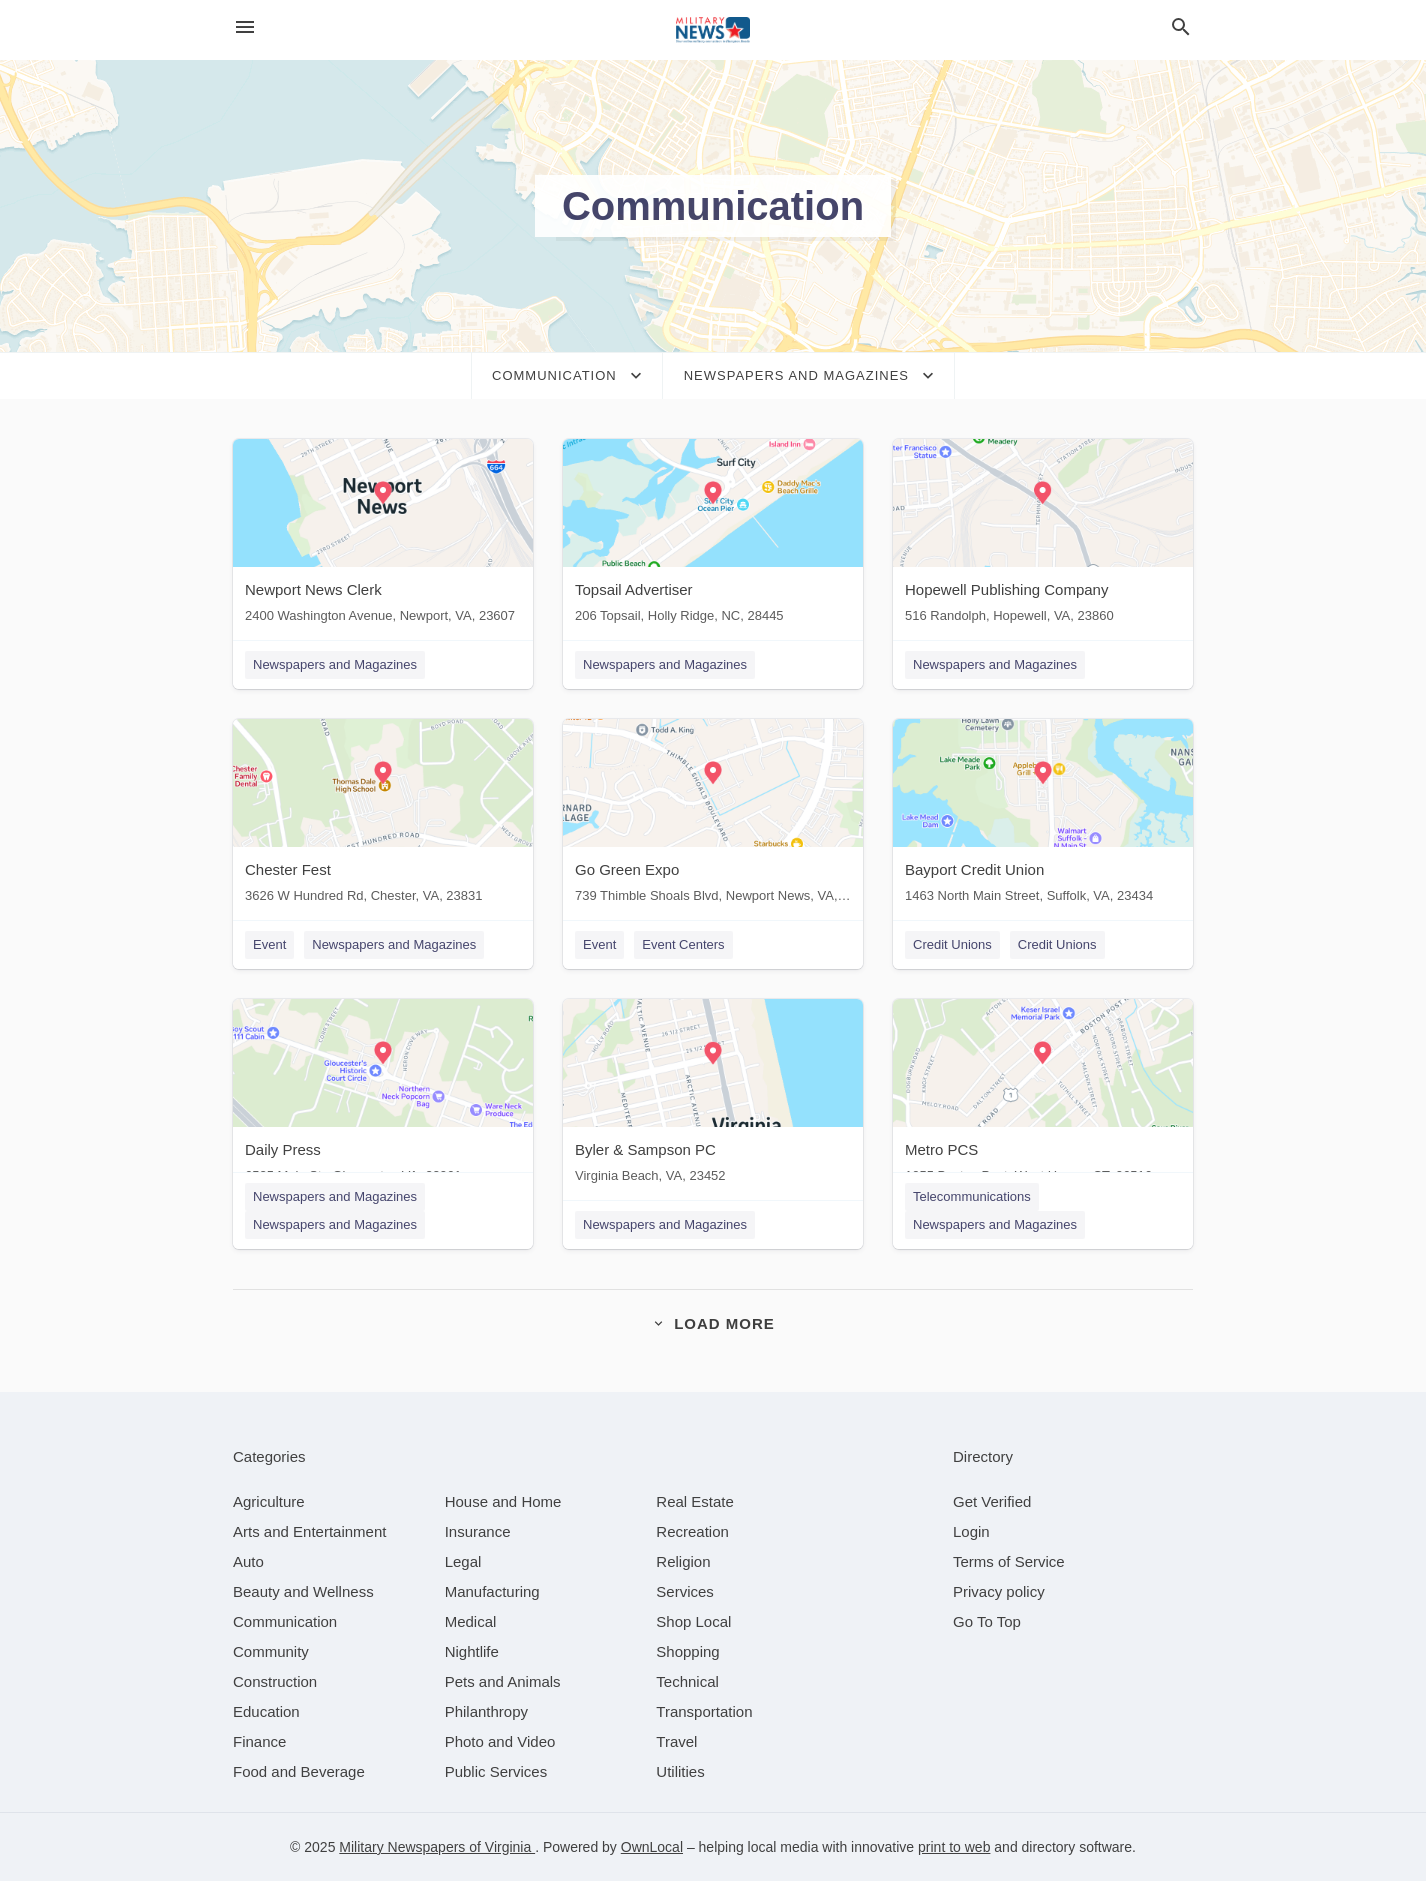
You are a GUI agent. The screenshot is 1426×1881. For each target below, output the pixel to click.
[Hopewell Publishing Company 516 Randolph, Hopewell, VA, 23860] (1043, 535)
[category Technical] (687, 1681)
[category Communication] (285, 1621)
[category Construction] (275, 1681)
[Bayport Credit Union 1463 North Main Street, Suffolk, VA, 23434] (1043, 815)
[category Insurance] (478, 1531)
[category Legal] (463, 1561)
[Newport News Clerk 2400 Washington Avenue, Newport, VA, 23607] (383, 535)
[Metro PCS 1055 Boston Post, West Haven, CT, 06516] (1043, 1095)
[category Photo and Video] (500, 1741)
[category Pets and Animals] (503, 1681)
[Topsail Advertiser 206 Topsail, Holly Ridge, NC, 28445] (713, 535)
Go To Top (987, 1621)
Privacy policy (999, 1591)
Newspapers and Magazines (335, 664)
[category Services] (685, 1591)
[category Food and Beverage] (299, 1771)
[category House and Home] (503, 1501)
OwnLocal (652, 1847)
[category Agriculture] (269, 1501)
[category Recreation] (692, 1531)
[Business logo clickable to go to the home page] (713, 30)
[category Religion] (683, 1561)
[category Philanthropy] (486, 1711)
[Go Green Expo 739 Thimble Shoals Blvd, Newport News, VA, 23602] (713, 815)
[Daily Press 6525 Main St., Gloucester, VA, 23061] (383, 1095)
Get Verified (992, 1501)
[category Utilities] (680, 1771)
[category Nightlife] (472, 1651)
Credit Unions (952, 944)
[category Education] (266, 1711)
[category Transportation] (704, 1711)
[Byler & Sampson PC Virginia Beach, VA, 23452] (713, 1095)
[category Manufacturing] (492, 1591)
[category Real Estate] (695, 1501)
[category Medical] (471, 1621)
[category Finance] (259, 1741)
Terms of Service (1009, 1561)
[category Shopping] (687, 1651)
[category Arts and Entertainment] (309, 1531)
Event (269, 944)
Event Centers (683, 944)
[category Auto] (248, 1561)
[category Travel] (676, 1741)
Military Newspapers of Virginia (437, 1847)
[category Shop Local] (693, 1621)
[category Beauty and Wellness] (303, 1591)
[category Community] (271, 1651)
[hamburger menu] (245, 27)
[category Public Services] (496, 1771)
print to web (954, 1847)
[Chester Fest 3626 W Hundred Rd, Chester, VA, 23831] (383, 815)
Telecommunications (972, 1196)
